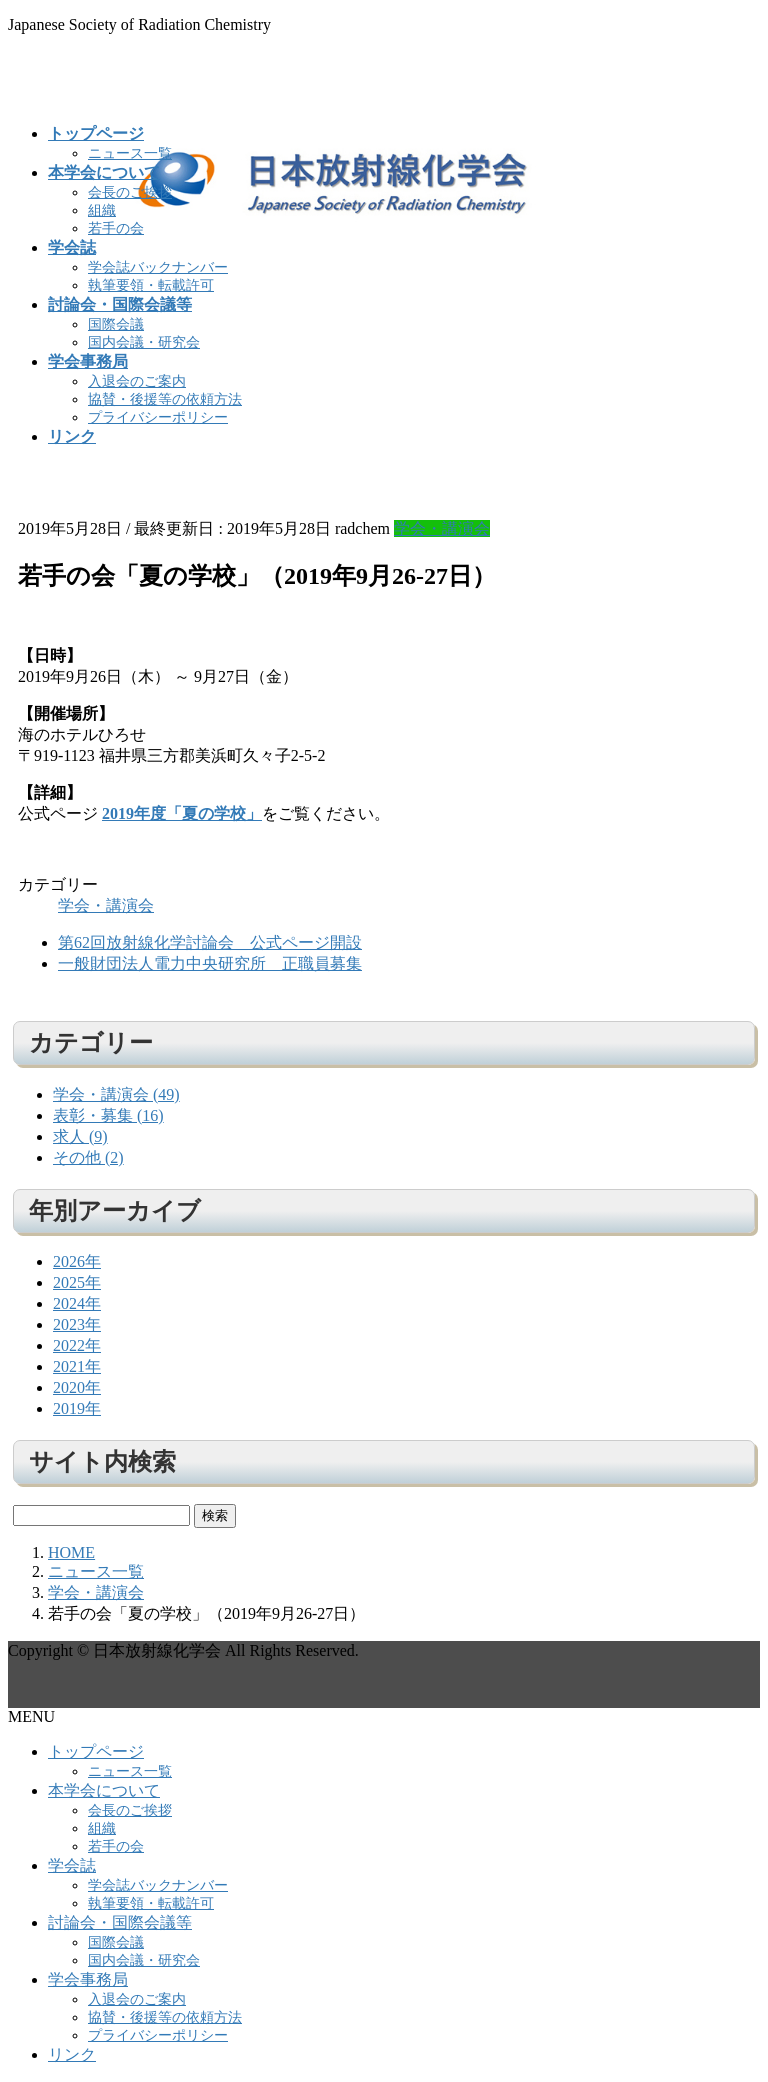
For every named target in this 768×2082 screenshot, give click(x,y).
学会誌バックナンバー (158, 267)
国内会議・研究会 (144, 342)
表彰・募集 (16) (108, 1115)
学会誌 (72, 1865)
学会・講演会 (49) (116, 1094)
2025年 (77, 1282)
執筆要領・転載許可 (151, 285)
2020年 (77, 1387)
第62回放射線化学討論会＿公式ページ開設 (210, 942)
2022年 (77, 1345)
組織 (102, 210)
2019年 (77, 1408)
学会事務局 (88, 1979)
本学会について (104, 1790)
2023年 (77, 1324)
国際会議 (116, 324)
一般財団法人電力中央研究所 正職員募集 (210, 963)
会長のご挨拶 (130, 192)
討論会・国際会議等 (120, 1922)
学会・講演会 (442, 528)
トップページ (96, 1751)
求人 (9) (80, 1136)
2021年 (77, 1366)
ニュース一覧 (130, 153)
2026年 (77, 1261)
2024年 (77, 1303)
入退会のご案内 (137, 381)
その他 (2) (88, 1157)
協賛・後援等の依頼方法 (165, 399)
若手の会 (116, 228)
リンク (72, 2054)
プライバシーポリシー (158, 417)
